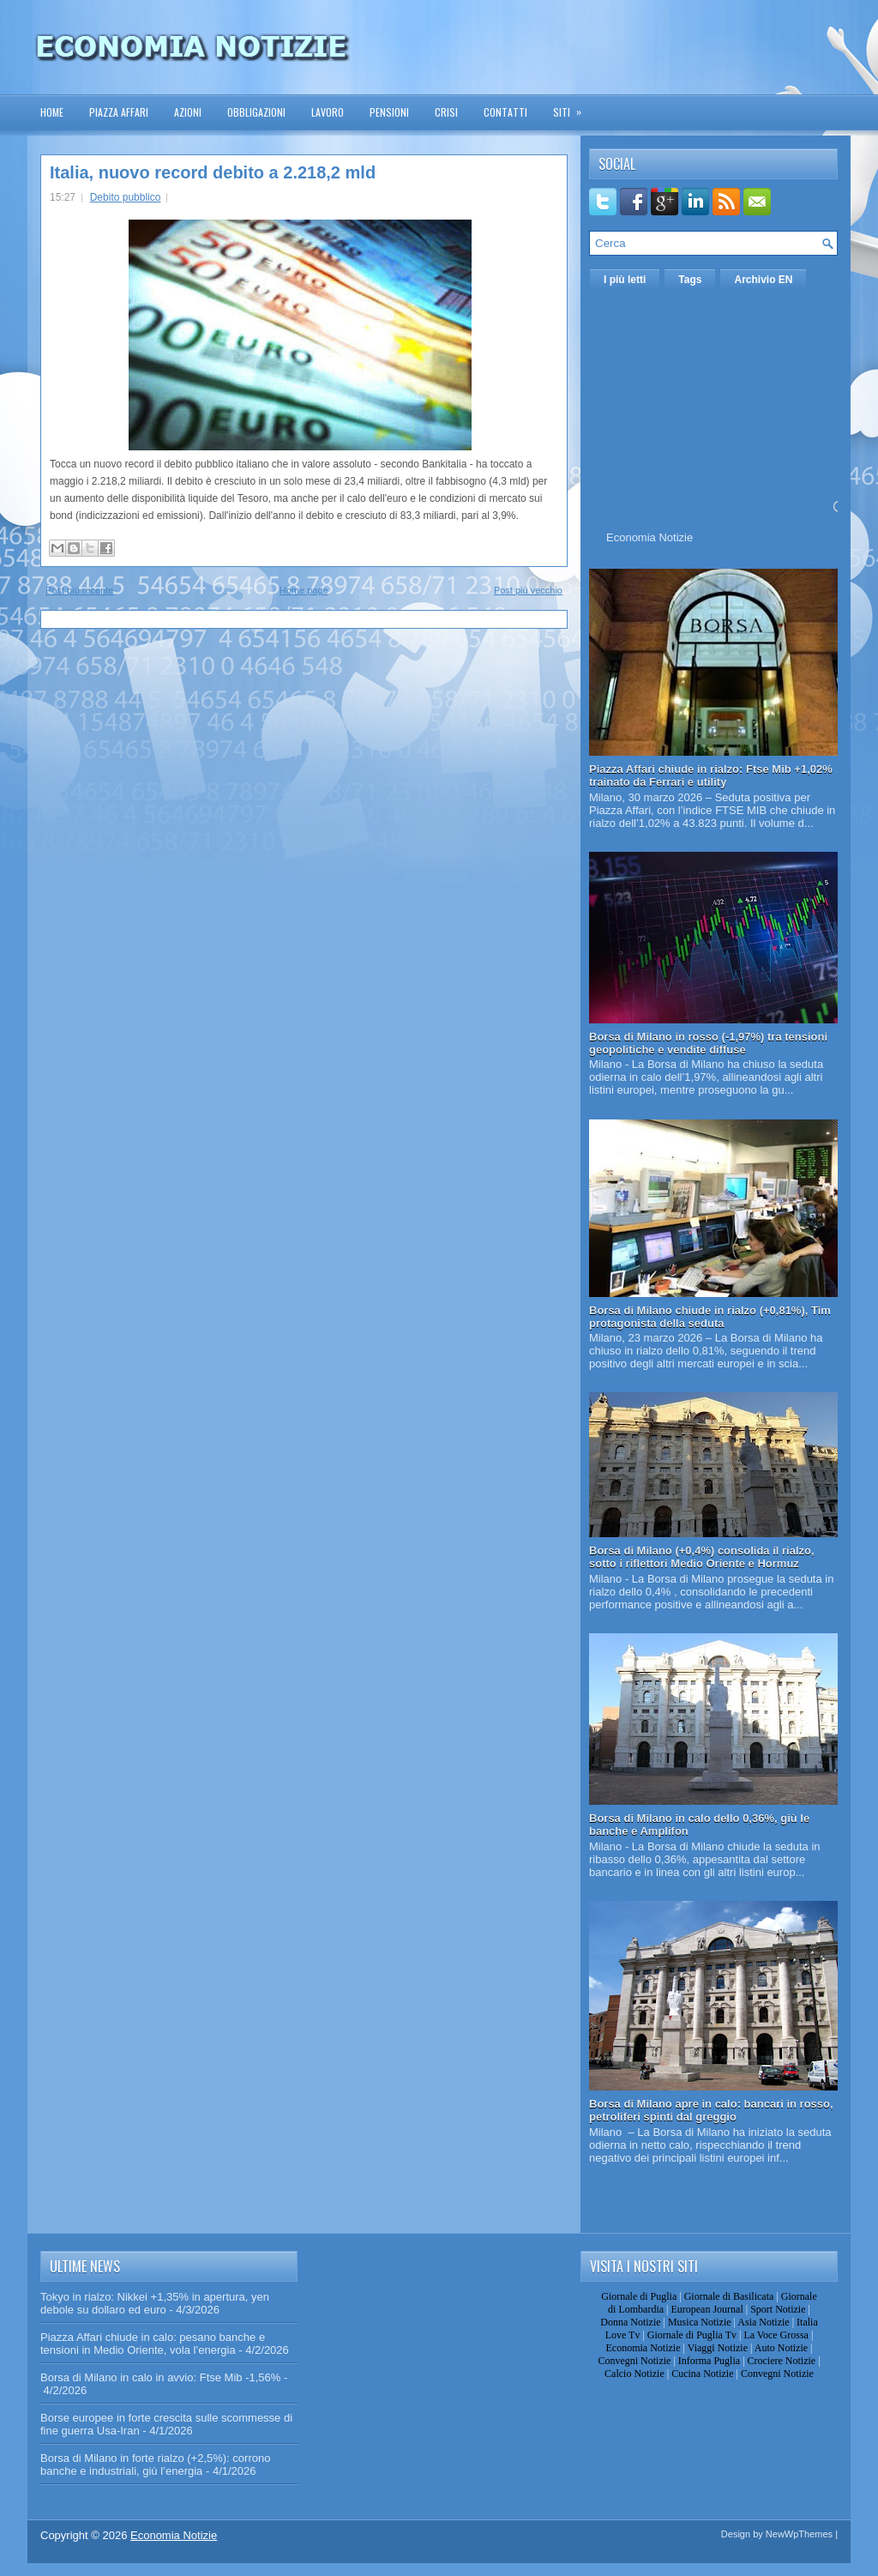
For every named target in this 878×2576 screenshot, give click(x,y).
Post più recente (79, 590)
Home (51, 112)
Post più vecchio (528, 590)
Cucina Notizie (702, 2374)
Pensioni (389, 112)
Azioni (187, 112)
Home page (304, 590)
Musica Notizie (699, 2322)
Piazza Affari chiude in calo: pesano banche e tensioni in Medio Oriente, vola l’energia (152, 2343)
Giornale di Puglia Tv (692, 2335)
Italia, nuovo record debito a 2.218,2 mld (213, 172)
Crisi (446, 112)
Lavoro (327, 112)
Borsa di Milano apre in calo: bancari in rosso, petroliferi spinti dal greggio (711, 2110)
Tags (689, 280)
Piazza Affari (118, 112)
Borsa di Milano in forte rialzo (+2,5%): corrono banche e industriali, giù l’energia (155, 2464)
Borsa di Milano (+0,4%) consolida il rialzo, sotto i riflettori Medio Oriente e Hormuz (702, 1557)
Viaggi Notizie (718, 2348)
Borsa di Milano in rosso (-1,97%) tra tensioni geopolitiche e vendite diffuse (708, 1043)
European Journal (707, 2309)
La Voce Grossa (776, 2335)
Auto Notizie (781, 2348)
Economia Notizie (649, 537)
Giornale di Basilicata (729, 2296)
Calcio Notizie (634, 2374)
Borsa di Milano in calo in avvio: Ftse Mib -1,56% (160, 2377)
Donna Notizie (630, 2322)
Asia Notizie (763, 2322)
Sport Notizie (777, 2309)
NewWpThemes (799, 2534)
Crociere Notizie (782, 2361)
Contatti (505, 112)
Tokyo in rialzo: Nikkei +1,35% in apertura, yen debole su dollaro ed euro (154, 2303)
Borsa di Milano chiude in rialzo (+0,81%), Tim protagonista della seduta (710, 1317)
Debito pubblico (125, 197)
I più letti (625, 280)
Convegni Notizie (634, 2361)
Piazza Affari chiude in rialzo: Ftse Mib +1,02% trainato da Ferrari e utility (711, 775)
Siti (572, 106)
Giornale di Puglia (639, 2296)
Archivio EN (763, 280)
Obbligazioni (256, 112)
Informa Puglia (709, 2361)
